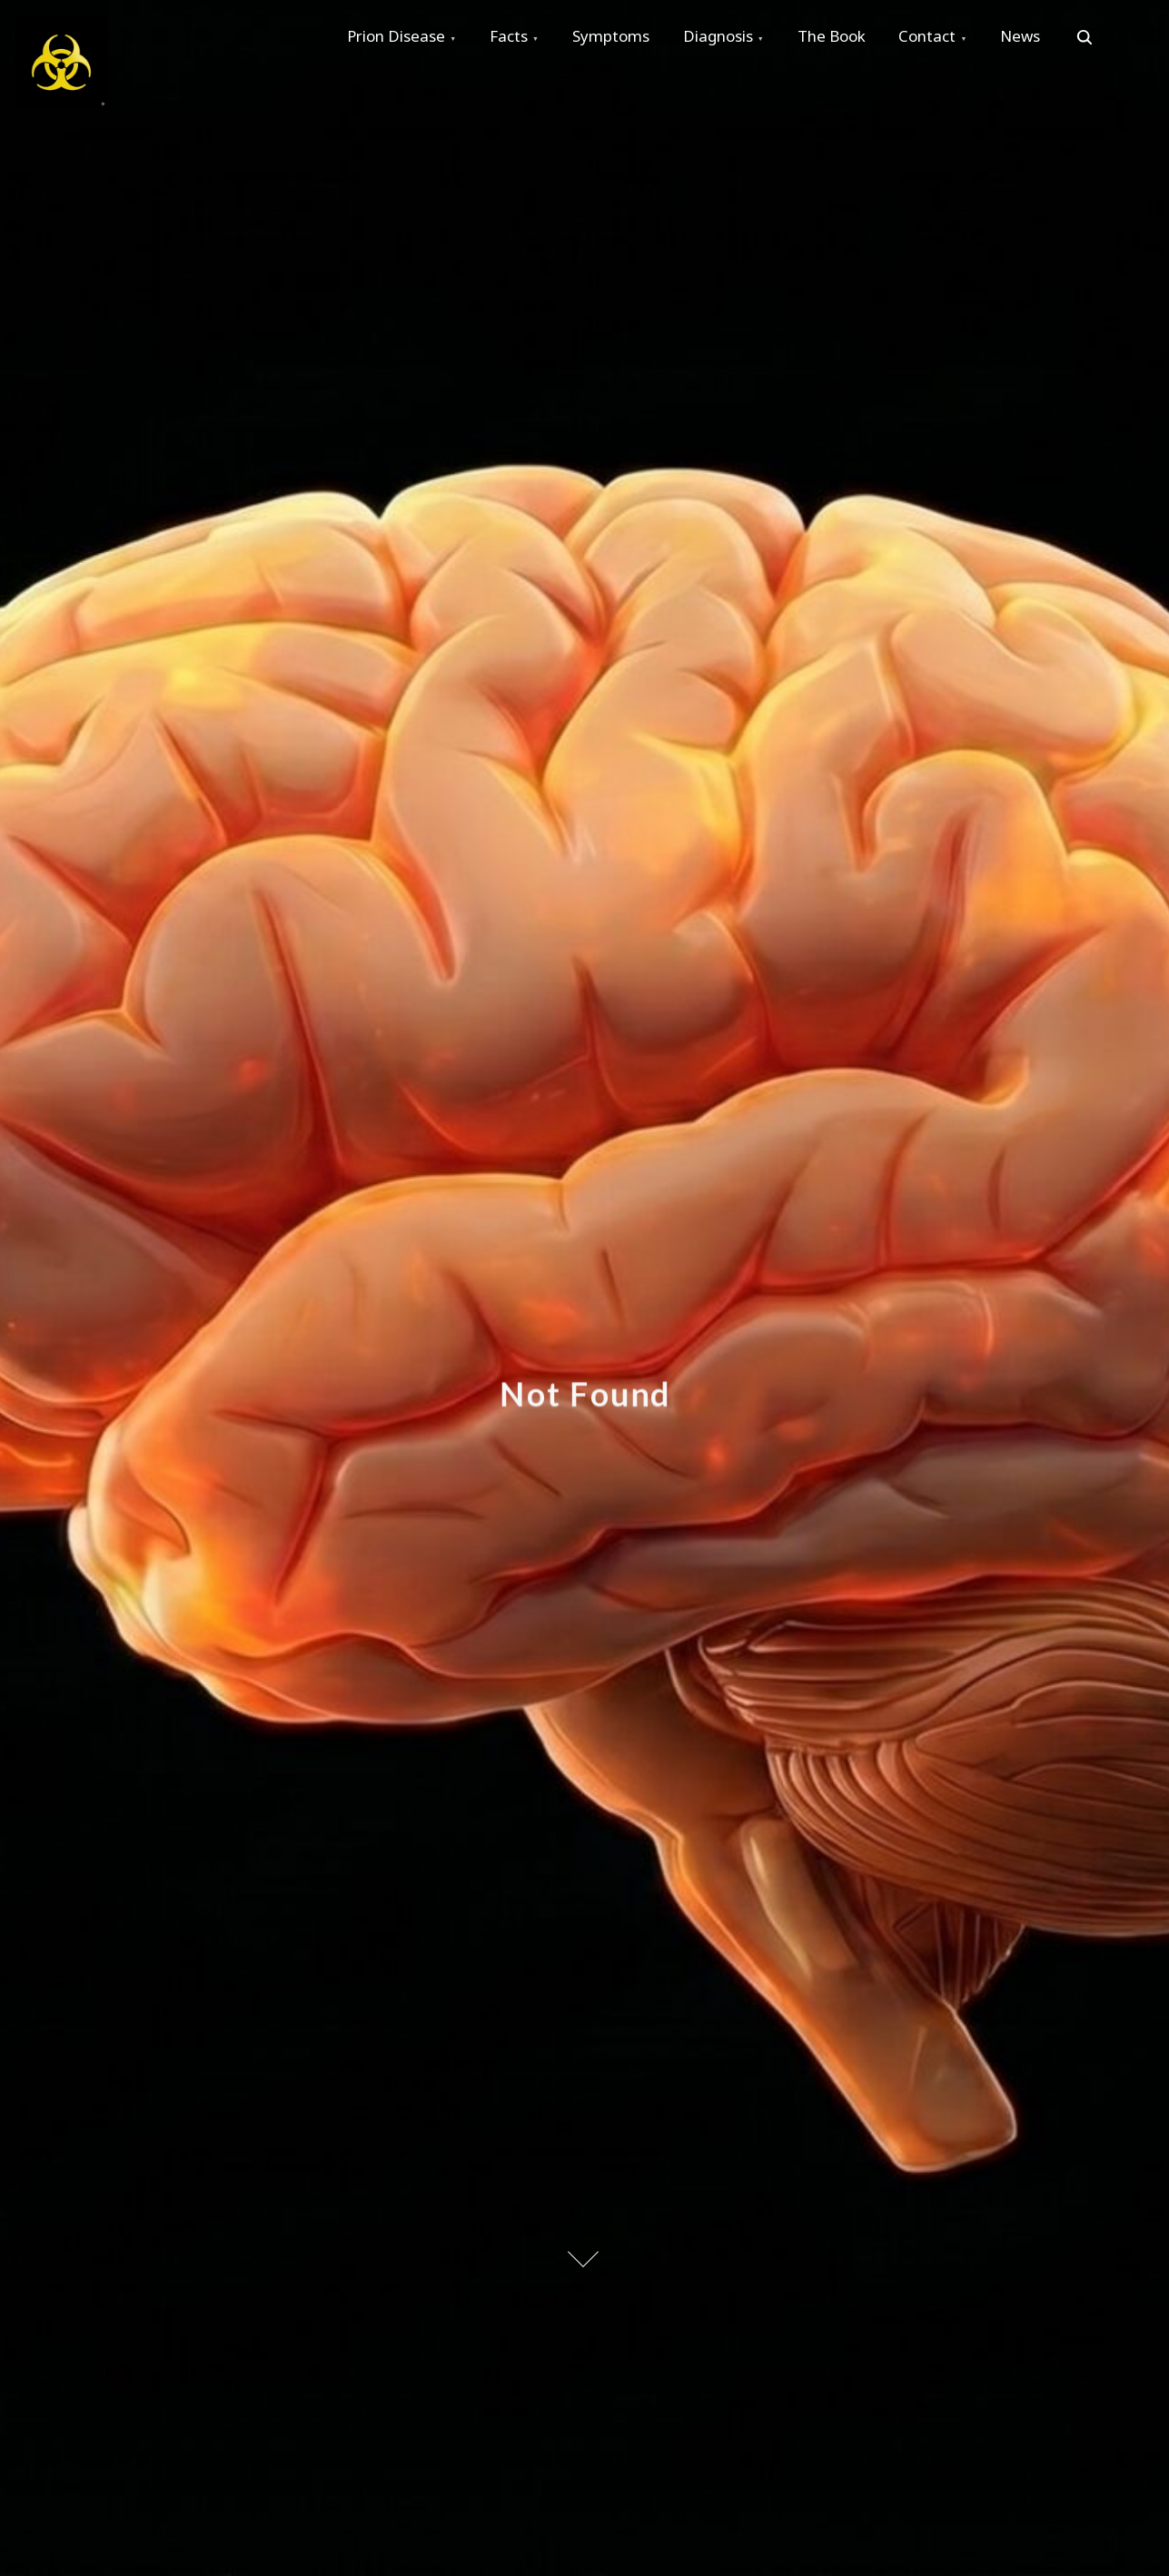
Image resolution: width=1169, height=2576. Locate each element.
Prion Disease (398, 37)
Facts (513, 37)
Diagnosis (728, 37)
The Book (844, 37)
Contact (943, 37)
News (1039, 37)
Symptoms (618, 37)
